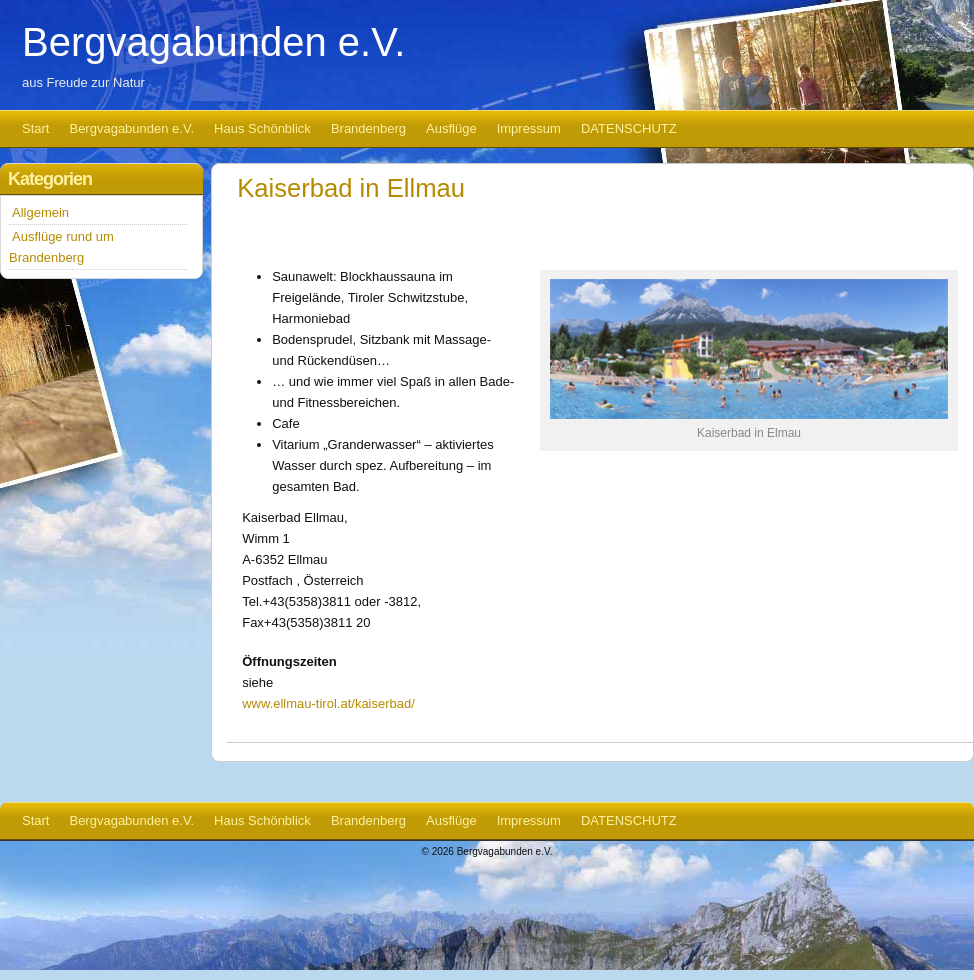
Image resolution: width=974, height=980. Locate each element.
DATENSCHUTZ (629, 128)
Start (35, 128)
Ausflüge (451, 128)
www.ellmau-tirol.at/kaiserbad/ (328, 703)
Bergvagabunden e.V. (213, 42)
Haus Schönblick (262, 128)
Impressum (529, 128)
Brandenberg (368, 128)
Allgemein (40, 212)
